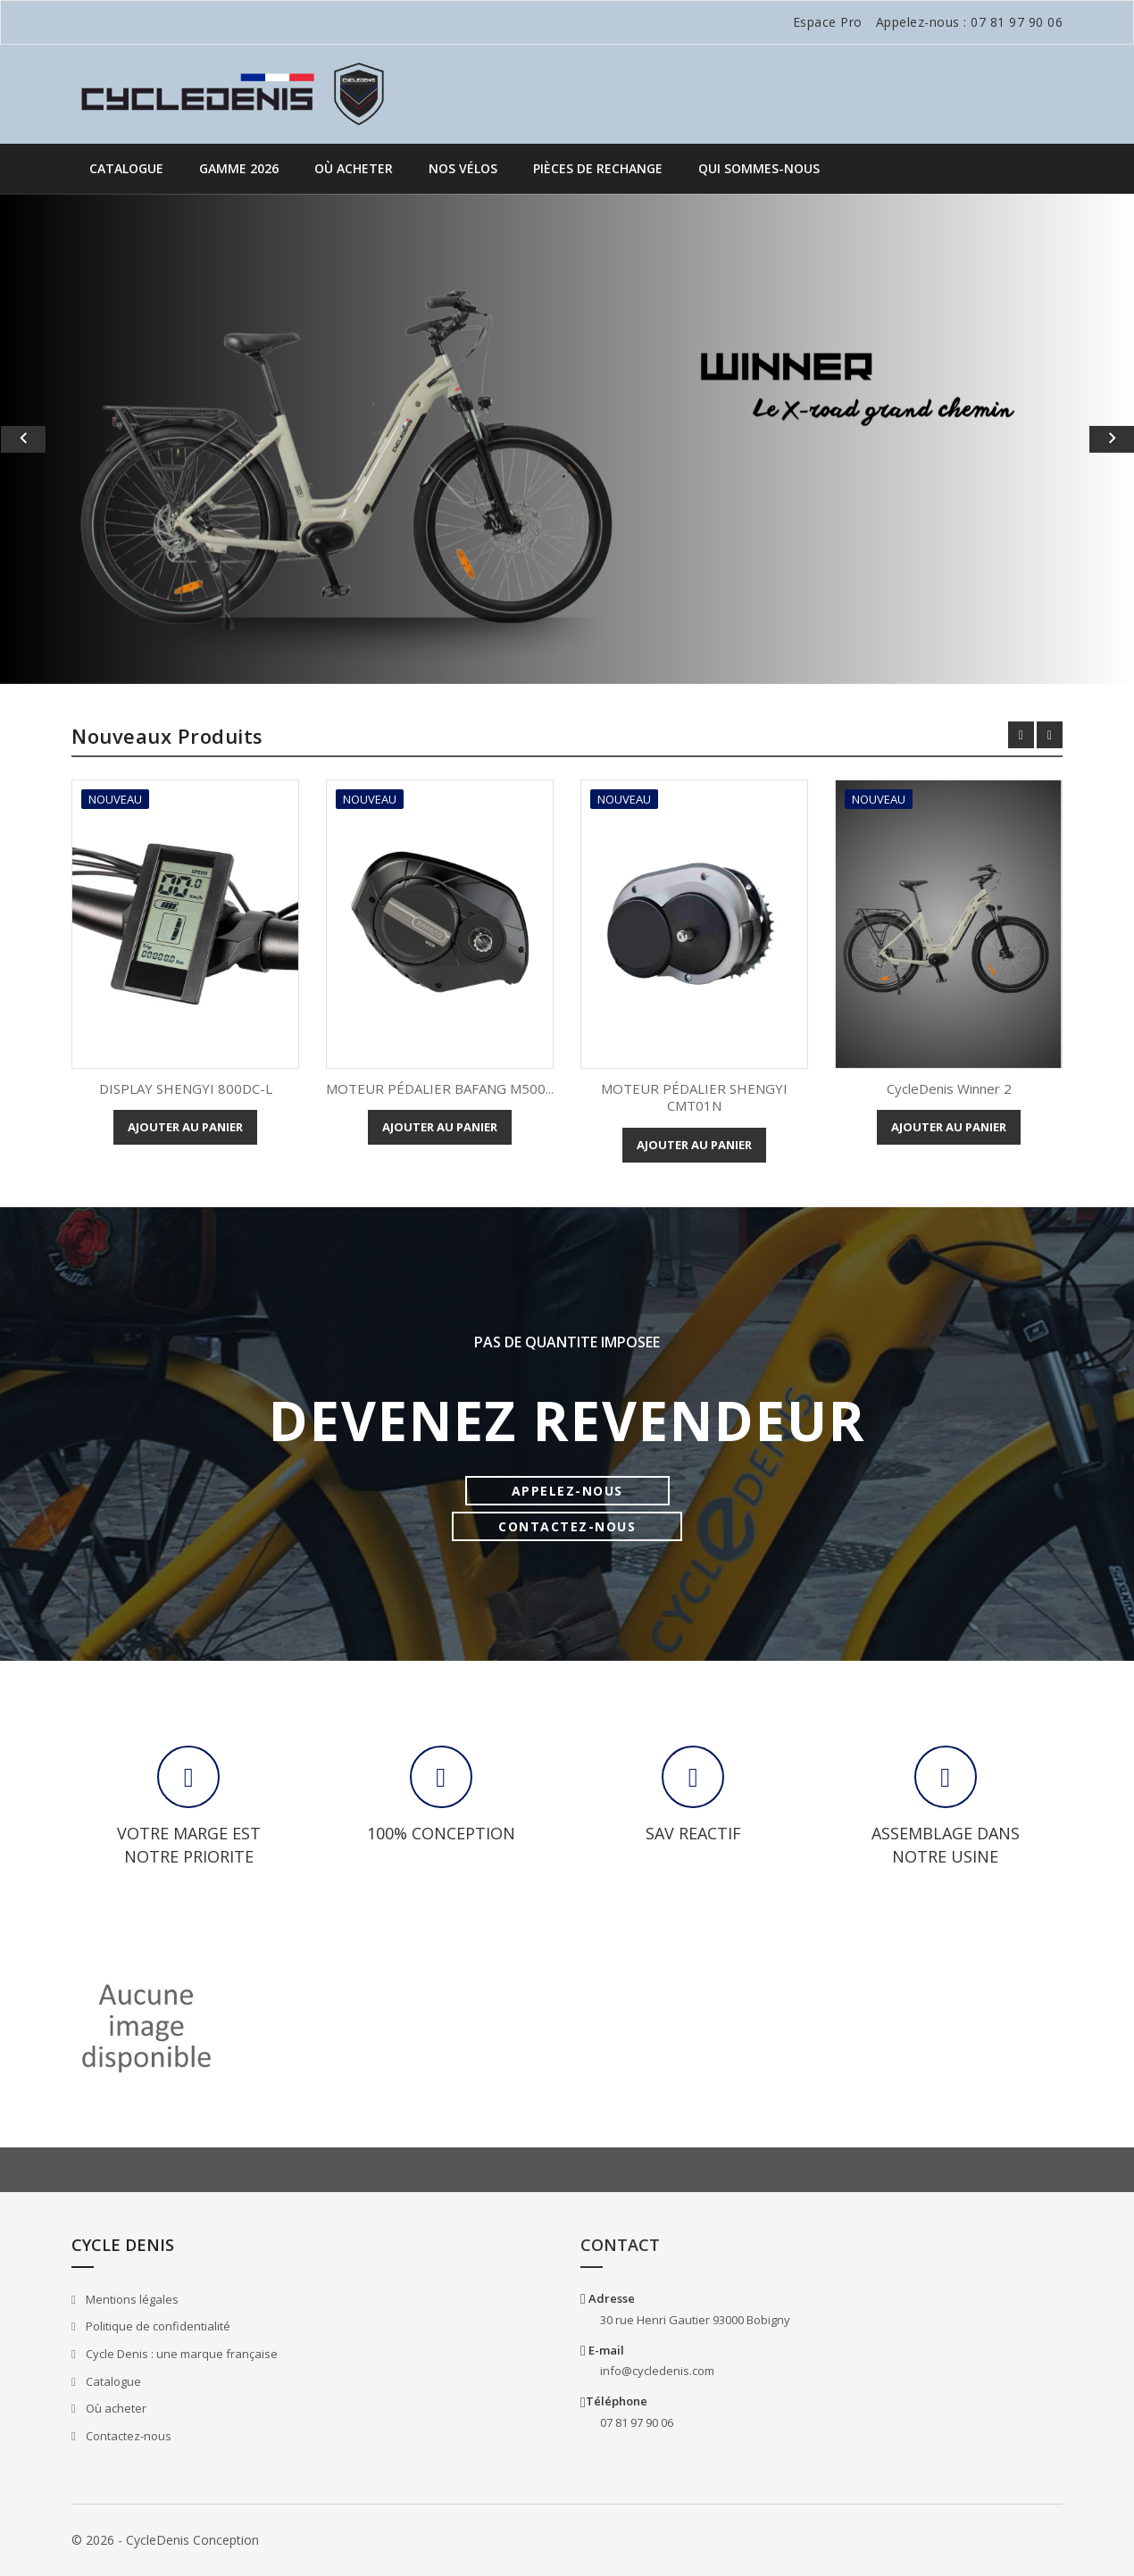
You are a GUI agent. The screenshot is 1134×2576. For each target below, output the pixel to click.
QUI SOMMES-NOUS (759, 168)
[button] (85, 439)
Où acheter (353, 168)
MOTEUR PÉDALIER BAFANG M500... (440, 1088)
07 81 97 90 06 (1017, 21)
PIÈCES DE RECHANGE (598, 168)
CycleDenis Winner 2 (949, 1088)
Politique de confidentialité (156, 2326)
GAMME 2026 (239, 168)
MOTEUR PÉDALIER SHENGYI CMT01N (694, 1097)
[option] (567, 439)
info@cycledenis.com (657, 2371)
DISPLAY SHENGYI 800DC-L (185, 1088)
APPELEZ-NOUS (567, 1490)
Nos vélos (463, 168)
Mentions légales (131, 2299)
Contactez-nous (127, 2436)
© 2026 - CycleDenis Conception (165, 2539)
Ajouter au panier (185, 1127)
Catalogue (126, 168)
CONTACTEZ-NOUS (567, 1526)
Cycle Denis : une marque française (180, 2354)
